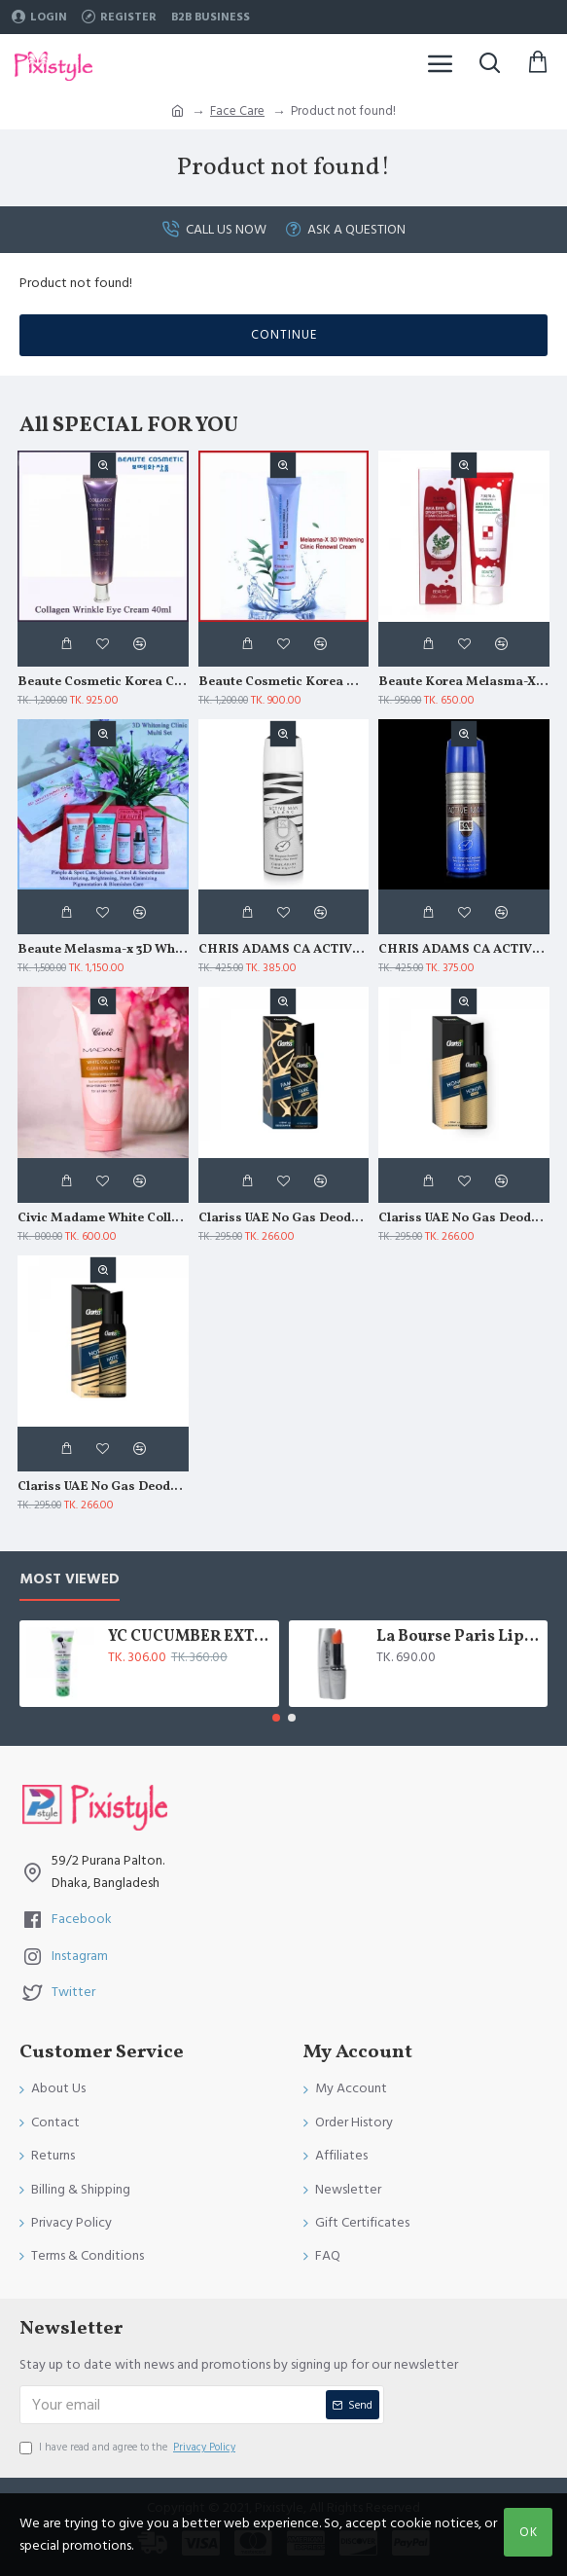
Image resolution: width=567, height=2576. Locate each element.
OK (528, 2532)
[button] (276, 1718)
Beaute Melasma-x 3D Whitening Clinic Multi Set (103, 950)
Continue (284, 335)
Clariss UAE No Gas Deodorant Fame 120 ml (284, 1219)
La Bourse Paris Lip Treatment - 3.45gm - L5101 (458, 1637)
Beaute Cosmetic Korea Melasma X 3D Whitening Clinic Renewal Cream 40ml (284, 682)
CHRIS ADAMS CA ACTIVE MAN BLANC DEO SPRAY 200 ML (284, 950)
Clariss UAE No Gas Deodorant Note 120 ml (103, 1487)
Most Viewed (69, 1580)
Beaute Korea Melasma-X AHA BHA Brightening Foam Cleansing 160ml (463, 682)
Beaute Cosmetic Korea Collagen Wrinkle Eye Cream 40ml (103, 682)
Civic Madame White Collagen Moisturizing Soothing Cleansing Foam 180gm (103, 1219)
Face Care (237, 111)
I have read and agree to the (128, 2447)
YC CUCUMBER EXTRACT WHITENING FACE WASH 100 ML (190, 1637)
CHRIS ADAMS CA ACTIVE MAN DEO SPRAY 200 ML (463, 950)
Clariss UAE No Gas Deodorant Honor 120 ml (463, 1219)
